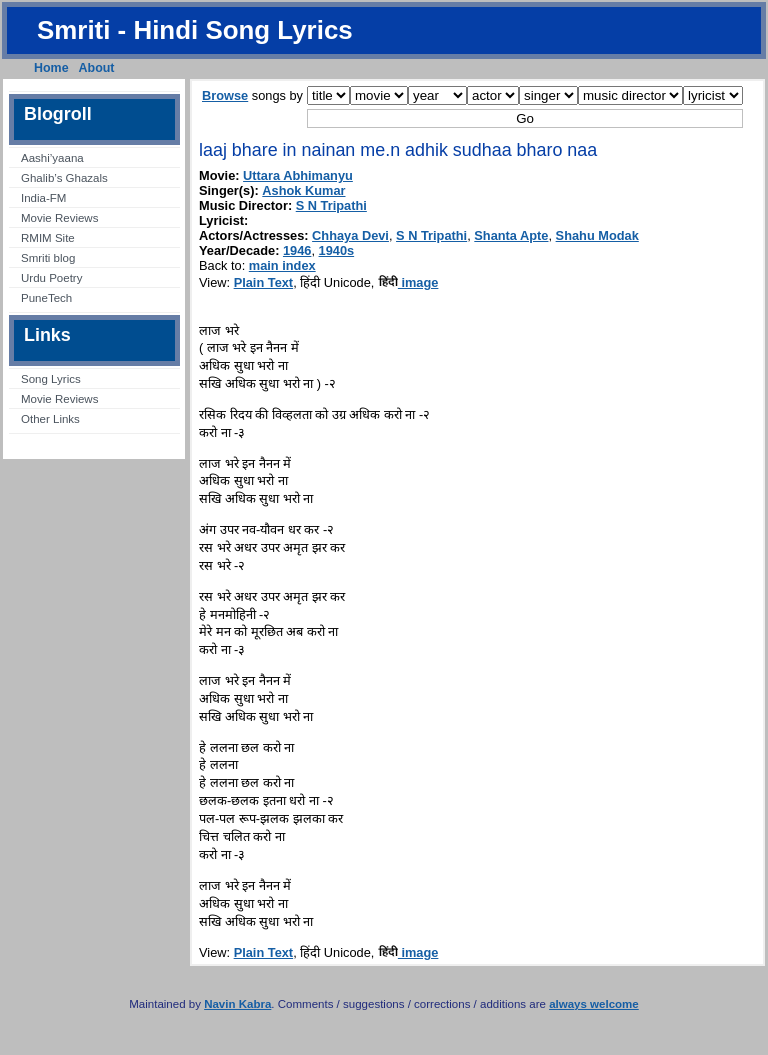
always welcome (594, 1004)
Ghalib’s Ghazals (64, 178)
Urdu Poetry (51, 278)
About (97, 68)
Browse (225, 95)
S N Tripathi (331, 205)
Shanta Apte (511, 235)
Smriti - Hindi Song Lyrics (195, 30)
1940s (337, 250)
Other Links (50, 419)
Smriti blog (48, 258)
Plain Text (264, 282)
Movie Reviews (59, 218)
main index (282, 265)
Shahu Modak (597, 235)
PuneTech (46, 298)
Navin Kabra (237, 1004)
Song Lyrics (51, 379)
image (408, 282)
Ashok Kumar (303, 190)
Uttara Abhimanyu (298, 175)
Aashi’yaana (52, 158)
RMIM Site (48, 238)
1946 (297, 250)
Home (51, 68)
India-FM (43, 198)
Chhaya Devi (350, 235)
